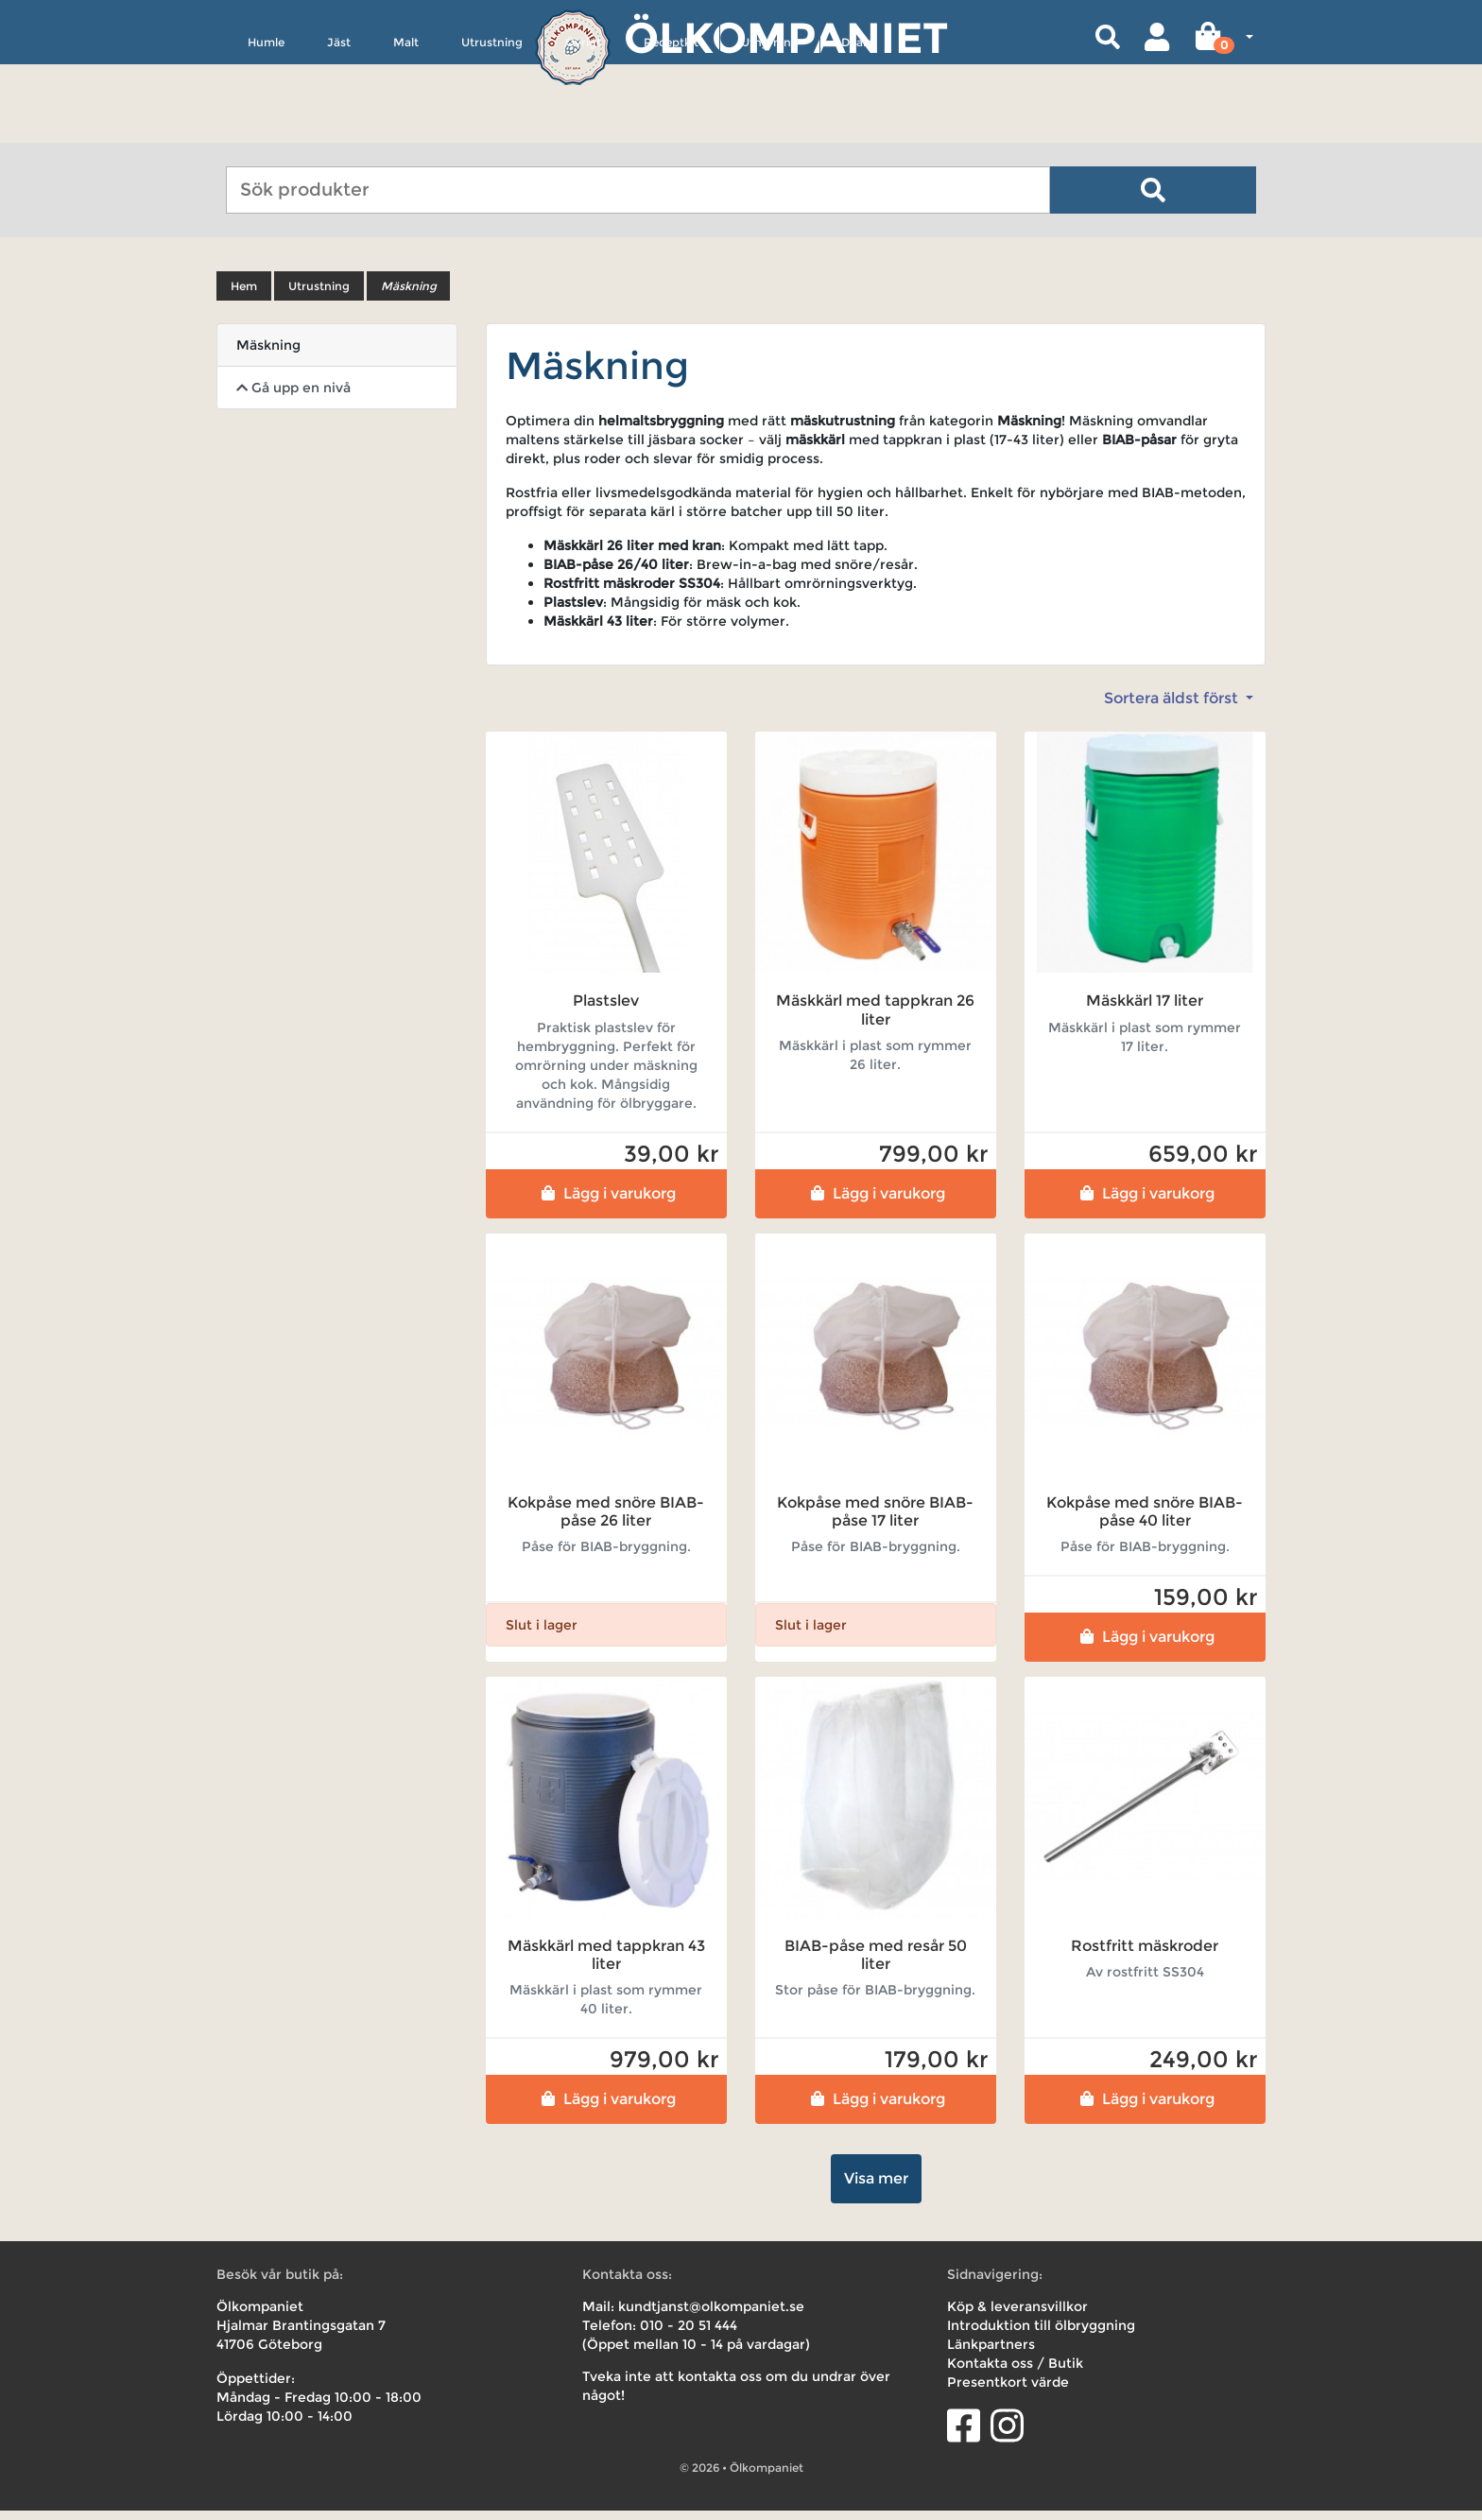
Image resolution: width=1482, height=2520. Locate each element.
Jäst (339, 129)
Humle (266, 129)
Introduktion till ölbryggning (1041, 2334)
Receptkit (671, 129)
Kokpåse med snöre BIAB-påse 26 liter (606, 1520)
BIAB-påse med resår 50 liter (875, 1964)
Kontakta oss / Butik (1015, 2372)
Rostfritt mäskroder (1144, 1955)
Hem (244, 295)
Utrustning (492, 129)
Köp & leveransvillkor (1017, 2315)
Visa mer (876, 2188)
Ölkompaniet (786, 37)
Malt (406, 129)
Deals (856, 129)
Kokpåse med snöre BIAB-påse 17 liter (875, 1520)
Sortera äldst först (1173, 707)
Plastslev (606, 1010)
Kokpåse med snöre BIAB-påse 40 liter (1144, 1520)
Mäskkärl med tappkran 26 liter (875, 1019)
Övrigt (583, 129)
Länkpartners (991, 2353)
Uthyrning (770, 129)
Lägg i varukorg (606, 1202)
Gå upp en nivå (293, 397)
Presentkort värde (1008, 2391)
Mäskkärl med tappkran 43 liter (606, 1964)
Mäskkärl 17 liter (1144, 1010)
